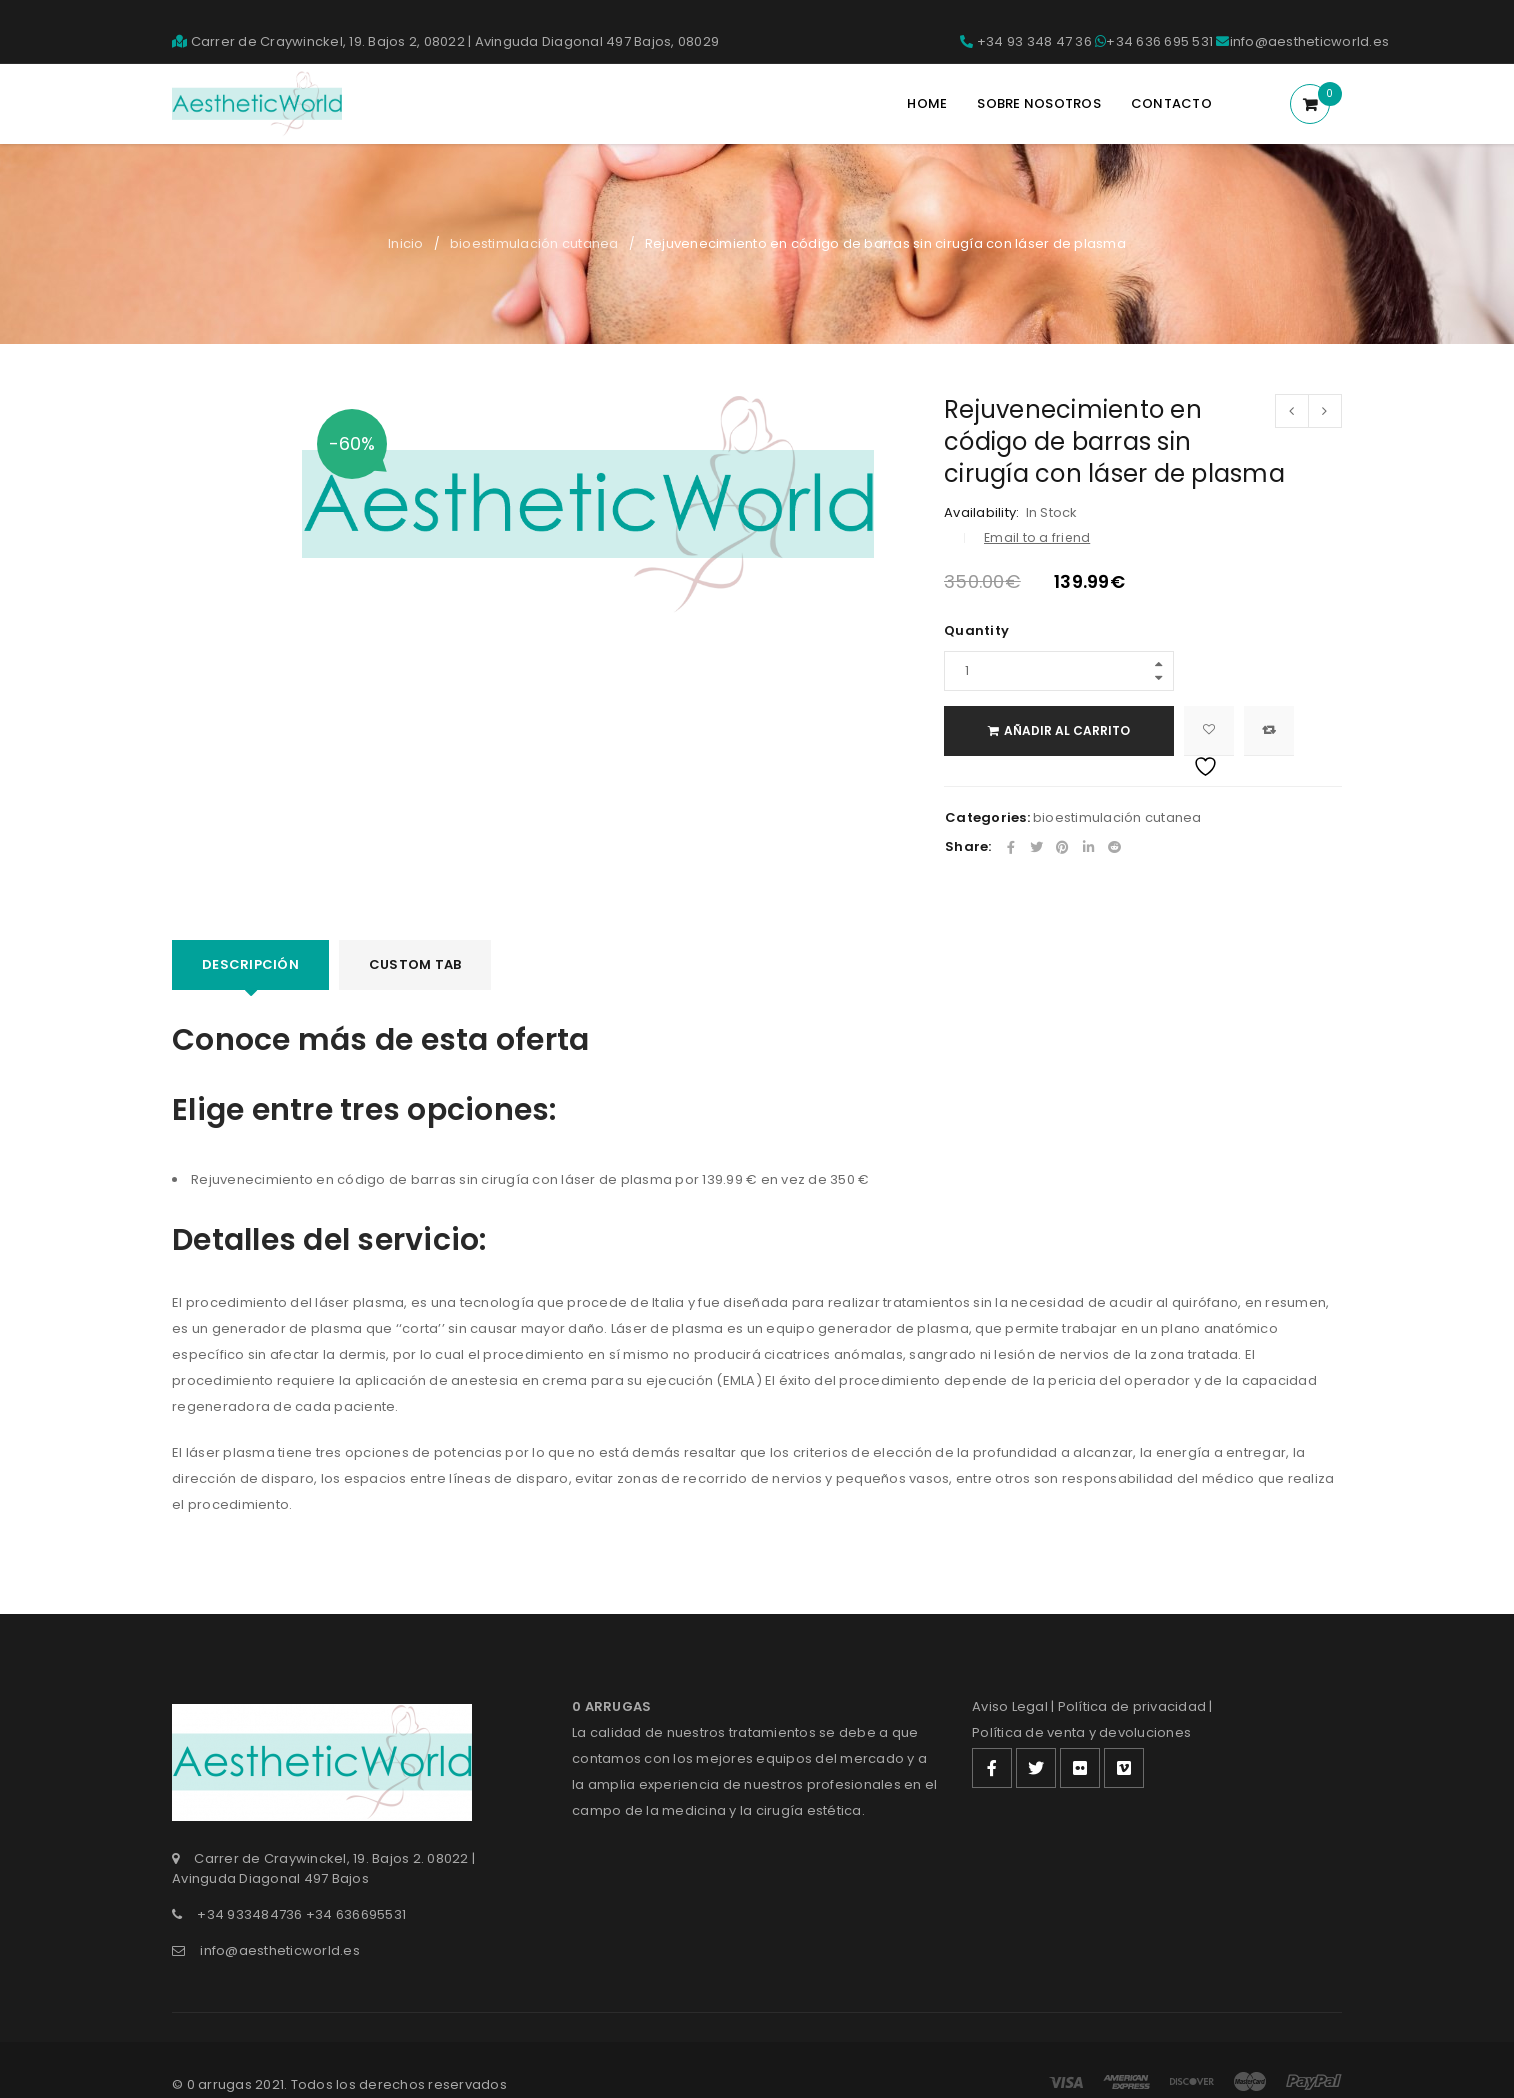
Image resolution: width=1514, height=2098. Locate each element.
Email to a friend (1037, 537)
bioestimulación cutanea (534, 243)
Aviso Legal (1010, 1706)
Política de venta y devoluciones (1081, 1732)
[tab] (250, 965)
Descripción (250, 964)
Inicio (406, 243)
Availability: (981, 513)
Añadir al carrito (1067, 730)
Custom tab (415, 964)
